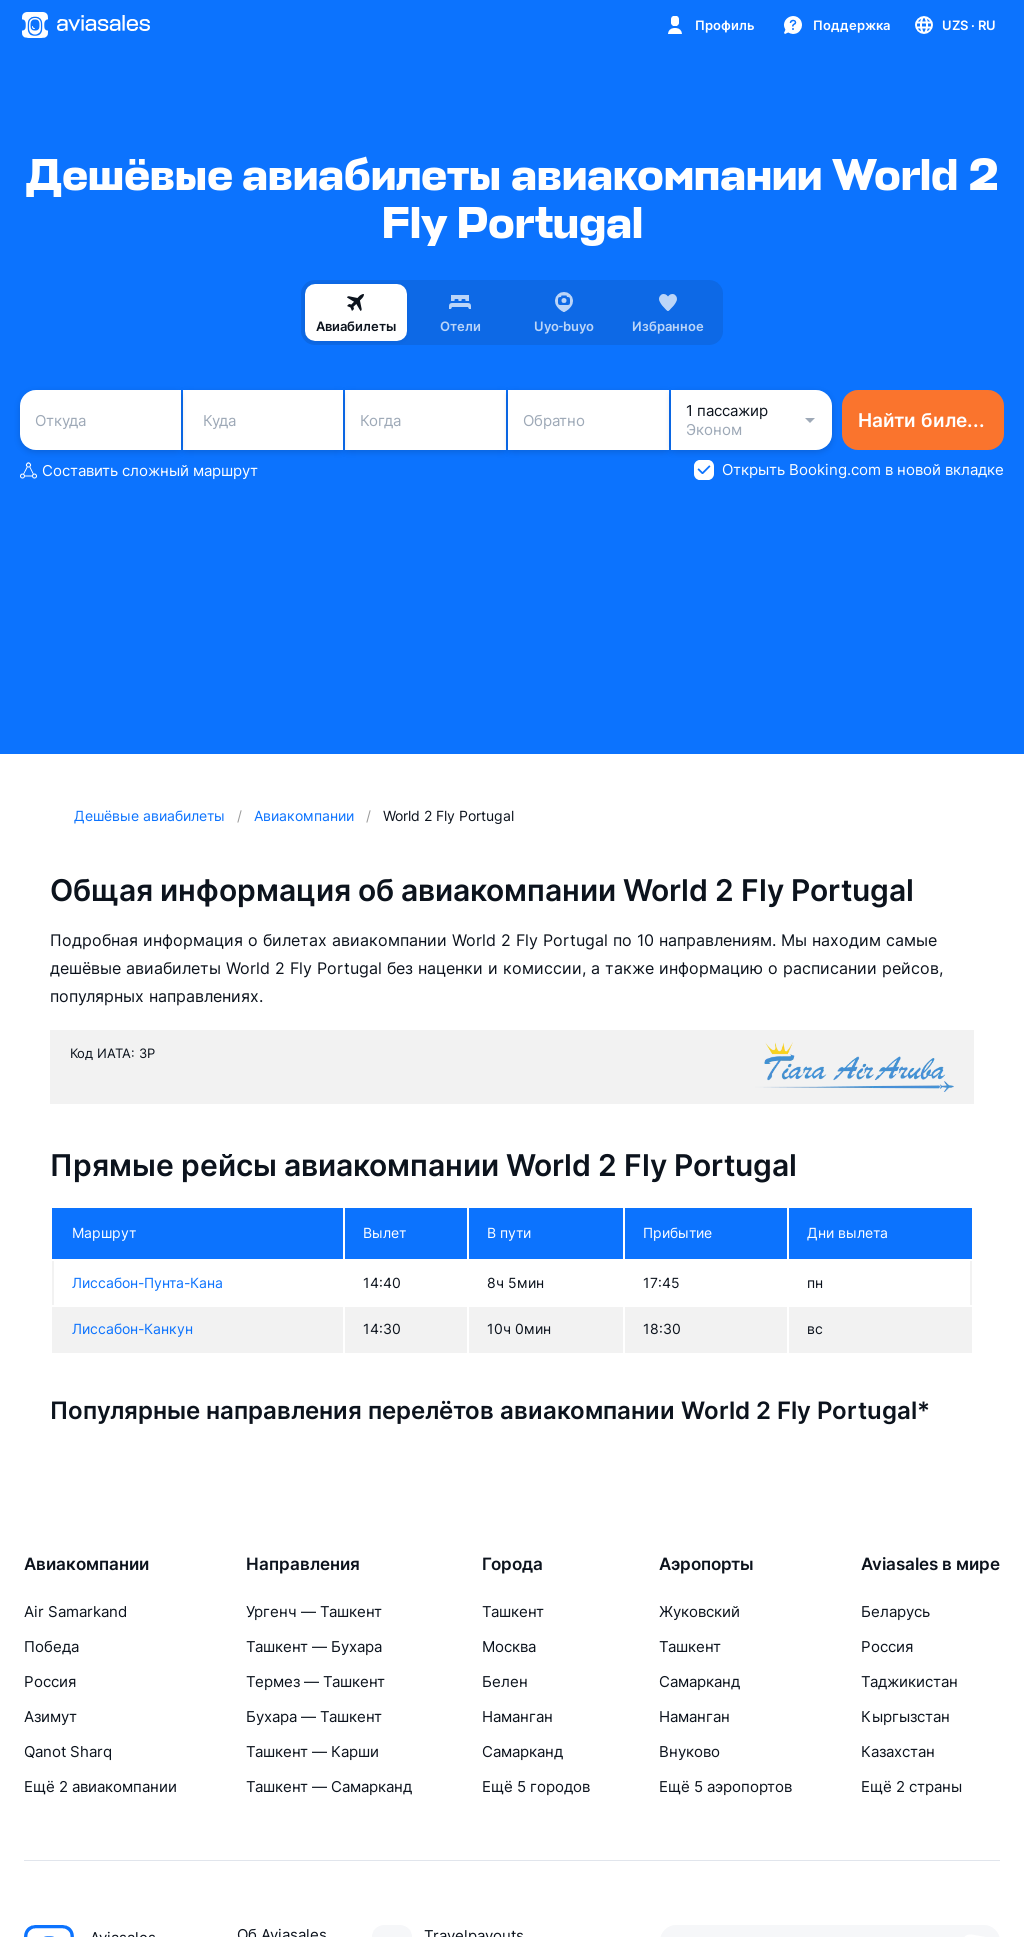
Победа (51, 1646)
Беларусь (895, 1611)
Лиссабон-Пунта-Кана (147, 1282)
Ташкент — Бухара (314, 1646)
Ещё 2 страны (911, 1786)
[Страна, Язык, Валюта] (954, 25)
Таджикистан (909, 1681)
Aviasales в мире (930, 1564)
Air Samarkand (75, 1611)
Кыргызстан (905, 1716)
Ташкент (513, 1611)
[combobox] (100, 420)
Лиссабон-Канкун (132, 1328)
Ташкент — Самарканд (329, 1786)
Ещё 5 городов (536, 1786)
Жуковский (699, 1611)
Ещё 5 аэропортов (725, 1786)
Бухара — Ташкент (314, 1716)
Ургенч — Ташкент (314, 1611)
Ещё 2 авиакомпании (100, 1786)
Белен (505, 1681)
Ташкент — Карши (312, 1751)
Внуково (689, 1751)
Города (512, 1564)
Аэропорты (706, 1564)
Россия (50, 1681)
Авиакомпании (86, 1564)
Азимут (50, 1716)
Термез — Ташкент (315, 1681)
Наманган (517, 1716)
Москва (509, 1646)
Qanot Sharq (68, 1751)
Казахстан (898, 1751)
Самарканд (522, 1751)
